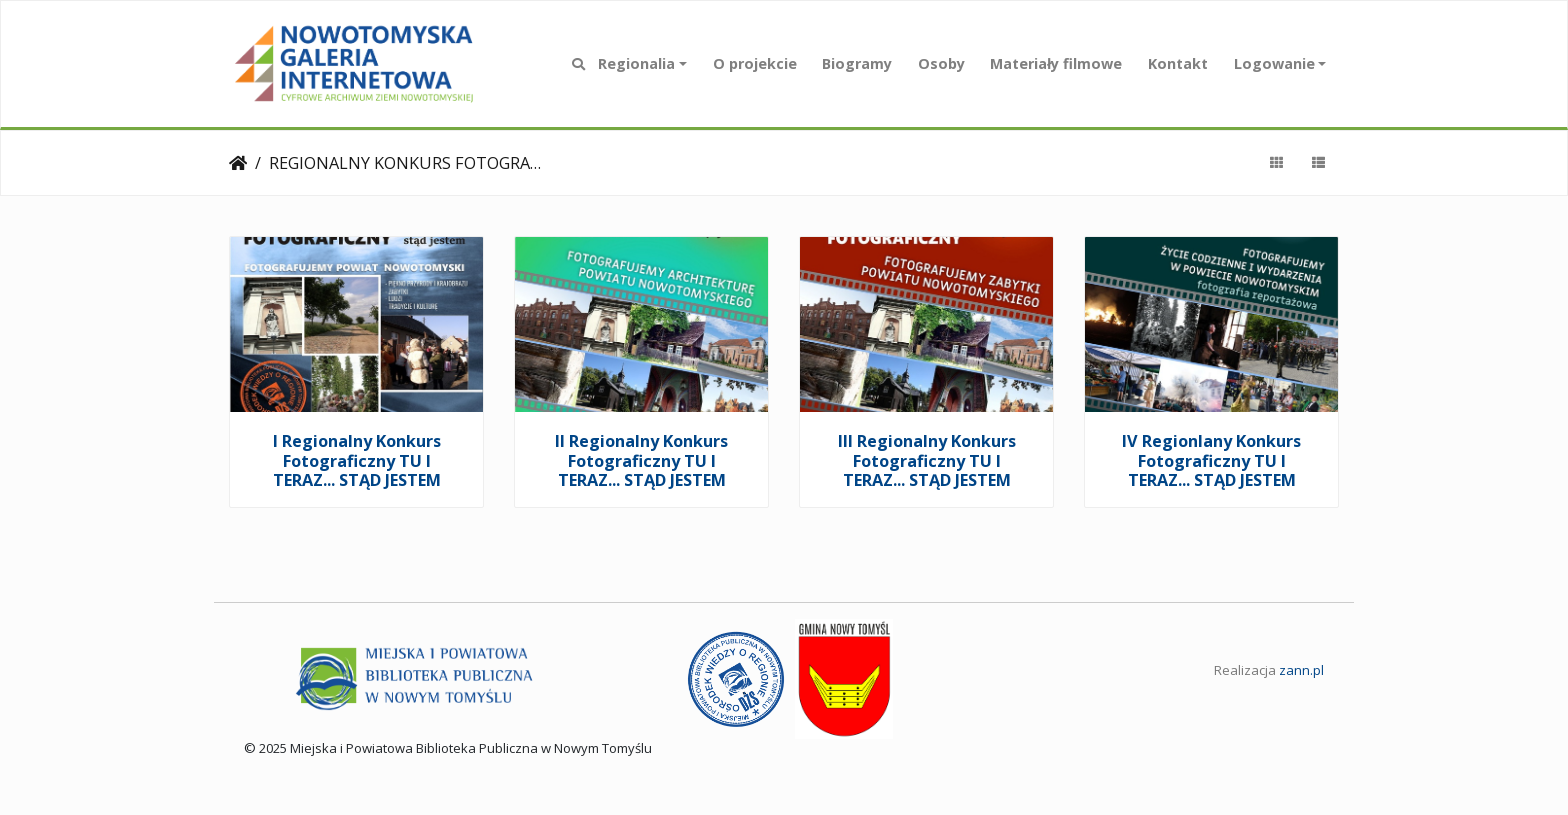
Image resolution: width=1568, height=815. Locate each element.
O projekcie (755, 63)
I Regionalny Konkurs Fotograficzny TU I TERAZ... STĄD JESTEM (357, 460)
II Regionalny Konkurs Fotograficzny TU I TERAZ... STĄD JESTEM (641, 460)
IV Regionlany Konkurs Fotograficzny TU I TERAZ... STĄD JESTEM (1211, 460)
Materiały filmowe (1056, 63)
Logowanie (1274, 63)
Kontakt (1178, 63)
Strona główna (238, 163)
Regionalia (636, 63)
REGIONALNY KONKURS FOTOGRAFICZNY (408, 163)
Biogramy (857, 63)
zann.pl (1301, 670)
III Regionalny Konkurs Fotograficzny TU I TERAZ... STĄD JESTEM (927, 460)
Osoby (941, 63)
